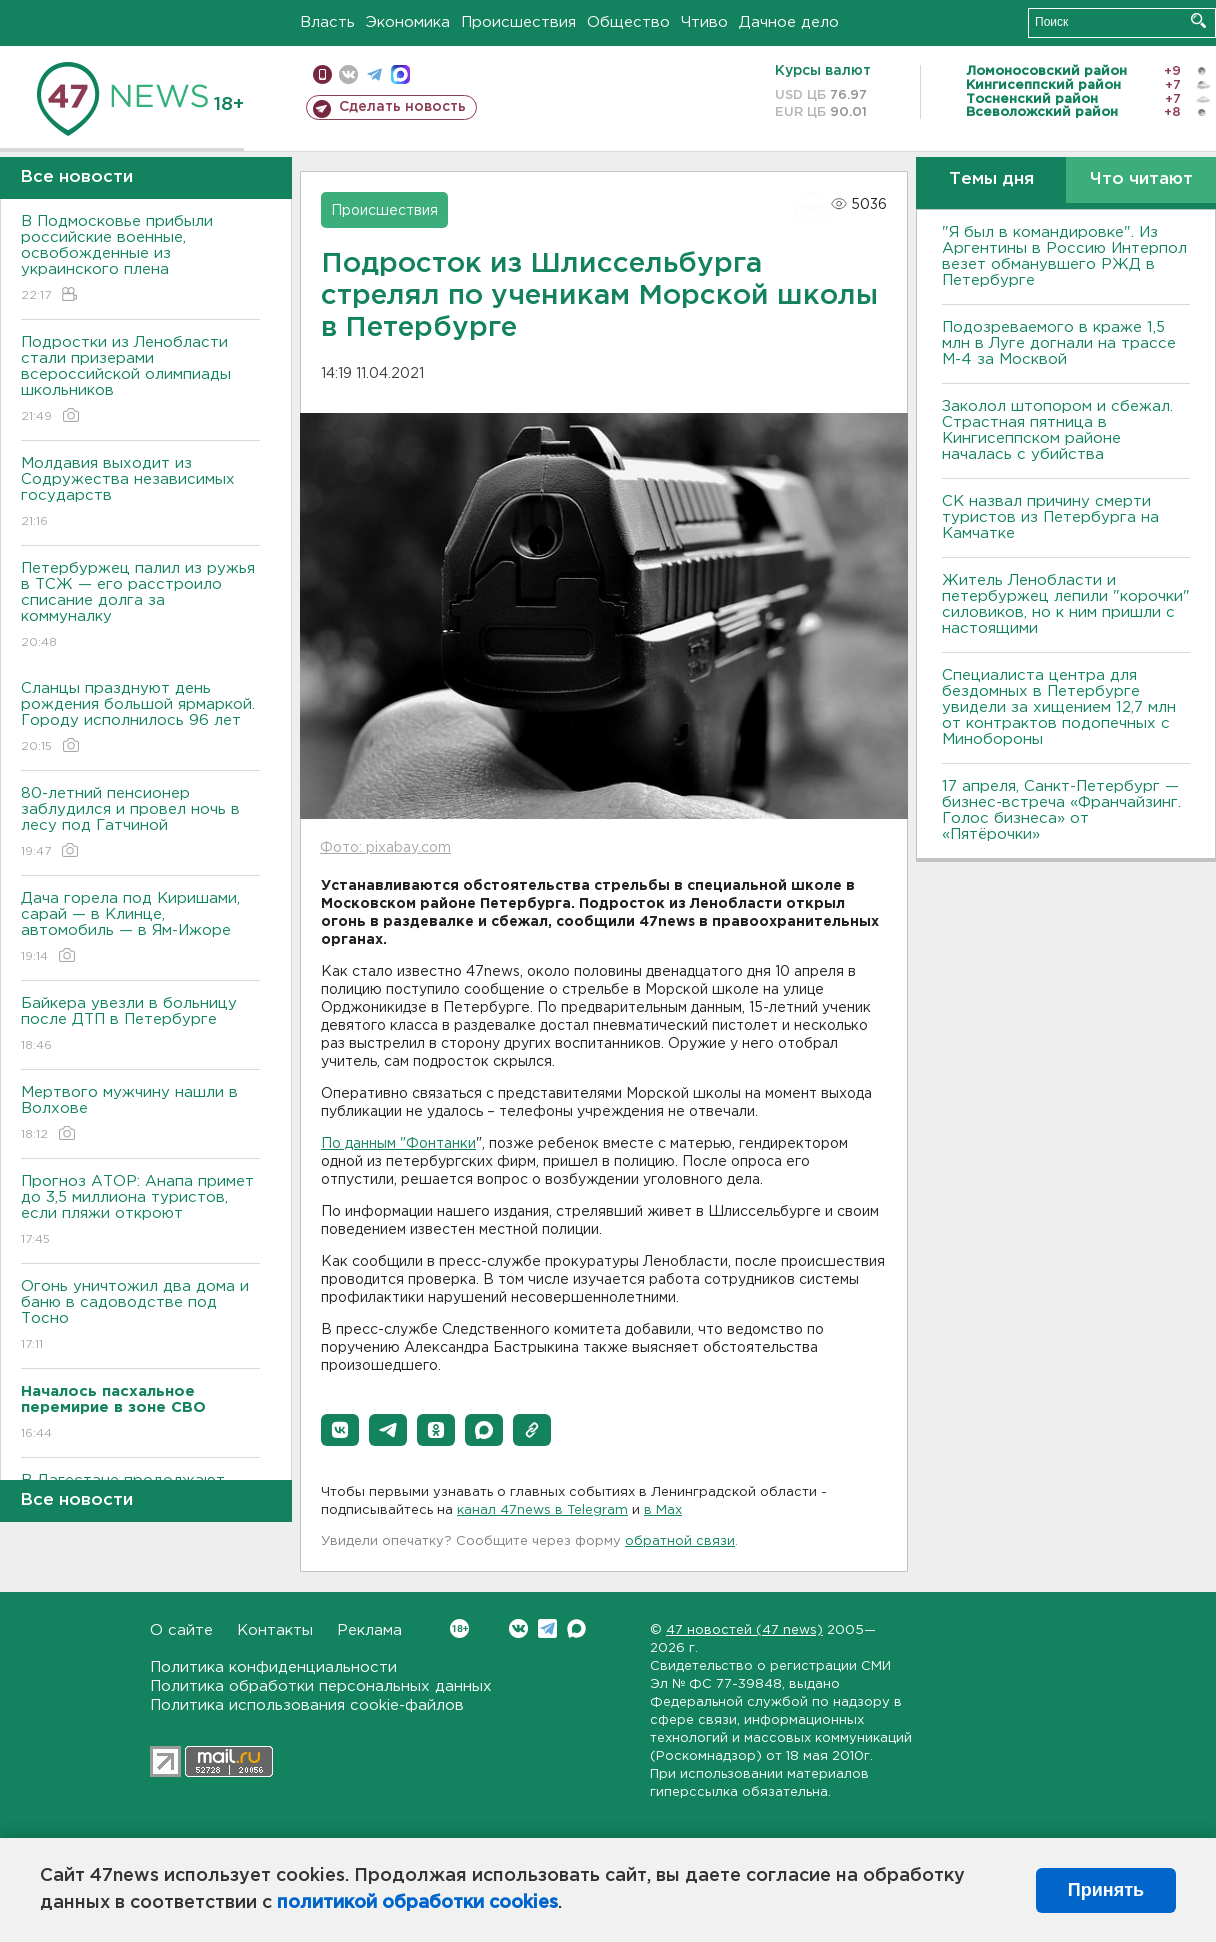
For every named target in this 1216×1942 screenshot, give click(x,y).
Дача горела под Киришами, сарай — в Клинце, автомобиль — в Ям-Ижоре (140, 928)
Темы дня (991, 179)
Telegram (547, 1628)
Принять (1106, 1890)
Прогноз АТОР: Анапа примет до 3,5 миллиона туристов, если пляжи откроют (140, 1211)
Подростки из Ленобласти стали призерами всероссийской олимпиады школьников (140, 380)
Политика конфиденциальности (273, 1667)
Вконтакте (459, 1628)
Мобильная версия (322, 74)
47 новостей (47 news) (744, 1630)
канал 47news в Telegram (542, 1510)
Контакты (275, 1630)
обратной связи (680, 1541)
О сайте (181, 1630)
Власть (327, 22)
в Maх (663, 1510)
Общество (628, 22)
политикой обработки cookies (417, 1903)
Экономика (408, 22)
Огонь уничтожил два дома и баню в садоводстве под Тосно (140, 1316)
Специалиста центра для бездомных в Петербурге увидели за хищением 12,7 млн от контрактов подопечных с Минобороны (1059, 707)
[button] (340, 1430)
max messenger (400, 74)
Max (576, 1628)
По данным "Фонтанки (398, 1144)
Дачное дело (789, 22)
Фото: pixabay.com (385, 848)
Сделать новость (402, 107)
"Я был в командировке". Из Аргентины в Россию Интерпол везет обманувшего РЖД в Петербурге (1064, 256)
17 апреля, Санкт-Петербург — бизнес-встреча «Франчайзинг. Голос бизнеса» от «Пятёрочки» (1061, 810)
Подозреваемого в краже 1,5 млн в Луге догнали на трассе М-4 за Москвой (1059, 343)
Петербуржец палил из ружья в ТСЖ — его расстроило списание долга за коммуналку (140, 606)
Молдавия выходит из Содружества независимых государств (140, 493)
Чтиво (704, 22)
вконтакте (348, 74)
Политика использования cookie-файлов (307, 1705)
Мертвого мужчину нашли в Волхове (140, 1114)
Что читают (1141, 179)
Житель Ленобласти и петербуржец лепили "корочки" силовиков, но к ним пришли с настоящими (1066, 604)
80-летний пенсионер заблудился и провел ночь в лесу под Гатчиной (140, 823)
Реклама (369, 1630)
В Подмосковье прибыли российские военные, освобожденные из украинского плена (140, 259)
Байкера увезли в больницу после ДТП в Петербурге (140, 1025)
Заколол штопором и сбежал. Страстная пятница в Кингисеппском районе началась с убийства (1057, 430)
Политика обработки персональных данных (321, 1686)
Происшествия (518, 22)
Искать (1198, 20)
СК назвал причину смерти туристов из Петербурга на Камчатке (1050, 517)
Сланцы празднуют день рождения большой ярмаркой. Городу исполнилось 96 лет (140, 718)
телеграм (374, 74)
